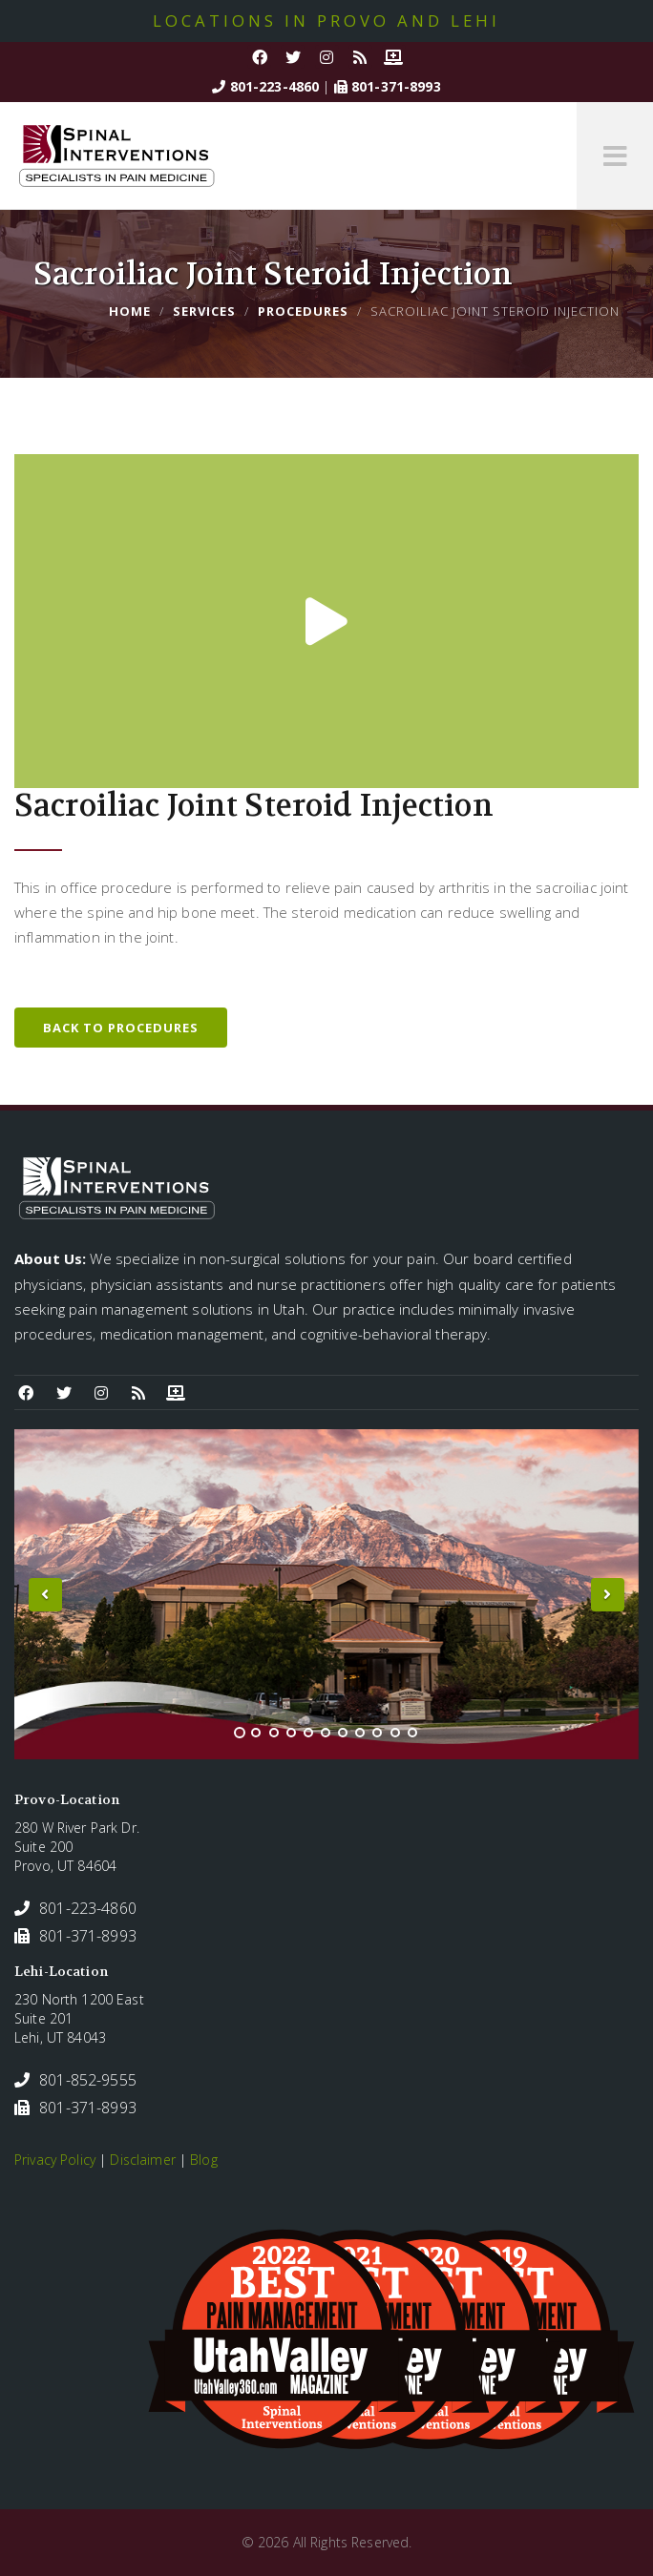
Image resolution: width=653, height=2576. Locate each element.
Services (204, 311)
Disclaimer (142, 2159)
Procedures (303, 311)
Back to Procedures (121, 1027)
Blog (204, 2159)
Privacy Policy (54, 2159)
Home (130, 311)
